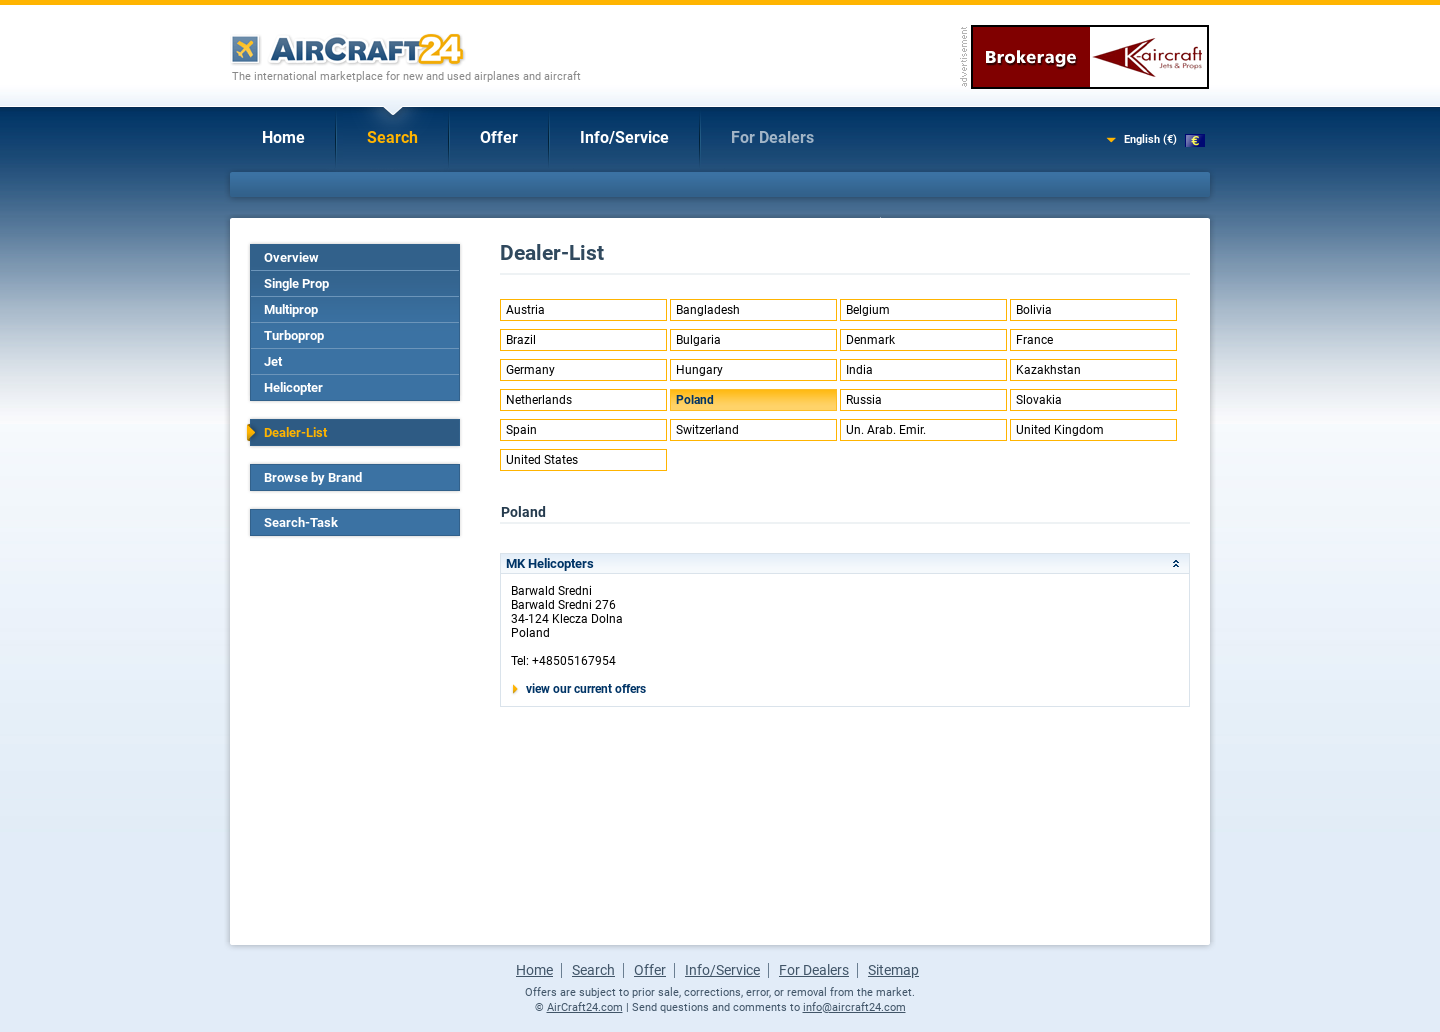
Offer (499, 137)
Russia (864, 400)
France (1034, 340)
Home (283, 137)
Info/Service (624, 137)
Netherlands (539, 400)
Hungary (699, 370)
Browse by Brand (313, 477)
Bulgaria (698, 340)
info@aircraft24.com (854, 1007)
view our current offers (586, 689)
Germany (530, 370)
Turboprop (294, 335)
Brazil (521, 340)
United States (542, 460)
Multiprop (291, 309)
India (859, 370)
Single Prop (296, 283)
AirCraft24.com (585, 1007)
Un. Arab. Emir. (886, 430)
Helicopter (293, 387)
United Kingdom (1060, 430)
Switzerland (707, 430)
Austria (525, 310)
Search (392, 137)
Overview (291, 257)
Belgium (868, 310)
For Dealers (772, 137)
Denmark (870, 340)
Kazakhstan (1048, 370)
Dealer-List (295, 432)
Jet (273, 361)
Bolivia (1034, 310)
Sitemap (893, 970)
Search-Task (301, 522)
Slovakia (1039, 400)
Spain (521, 430)
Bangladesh (708, 310)
